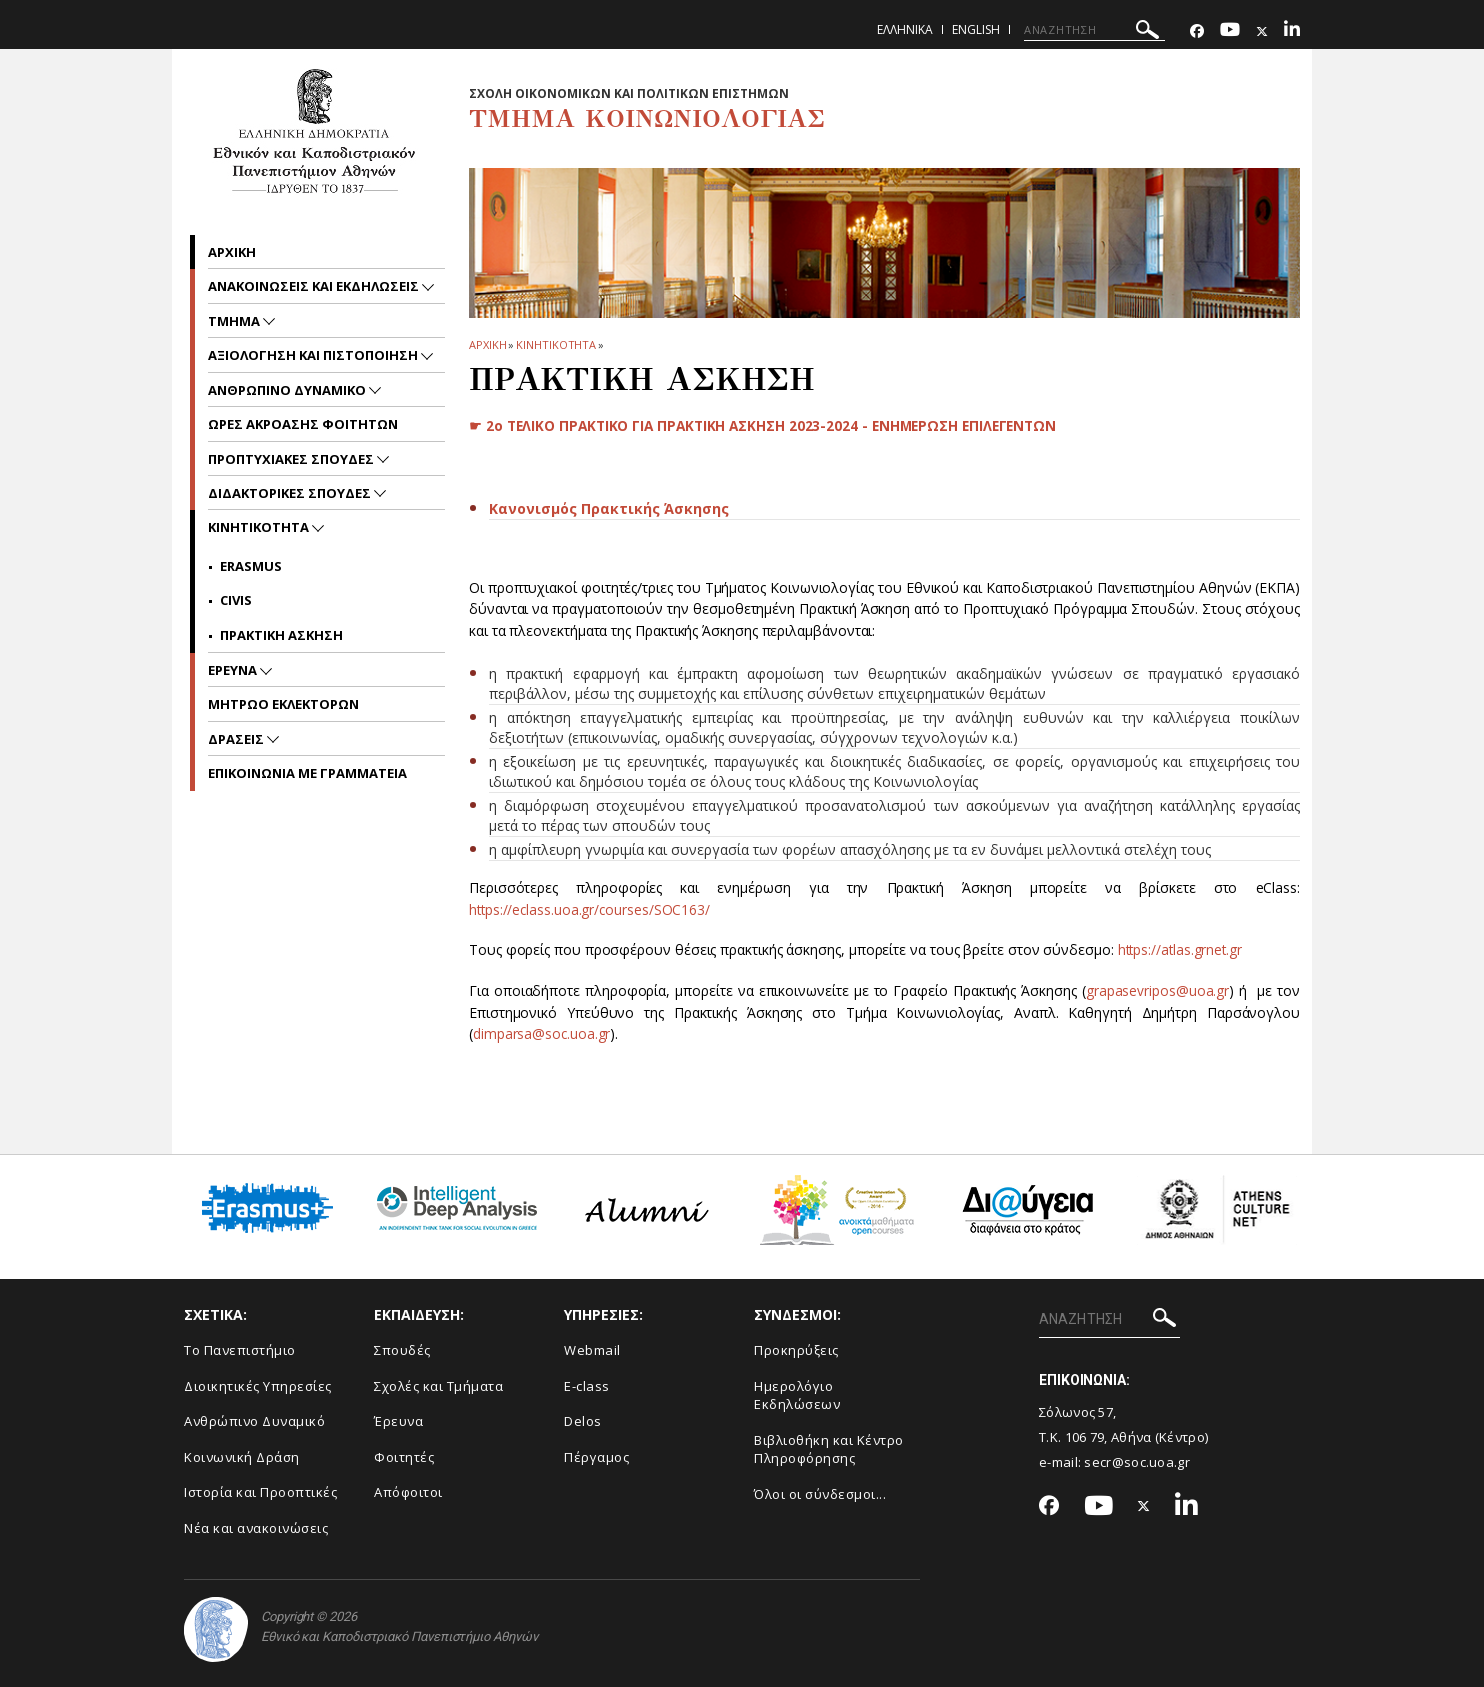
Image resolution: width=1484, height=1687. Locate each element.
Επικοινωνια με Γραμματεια (307, 773)
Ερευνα (234, 670)
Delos (583, 1421)
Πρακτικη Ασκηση (281, 635)
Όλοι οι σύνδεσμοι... (820, 1494)
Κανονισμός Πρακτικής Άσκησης (609, 508)
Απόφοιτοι (408, 1492)
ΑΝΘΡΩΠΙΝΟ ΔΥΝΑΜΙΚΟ (288, 390)
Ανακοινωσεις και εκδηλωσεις (315, 286)
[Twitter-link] (1262, 31)
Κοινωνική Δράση (242, 1457)
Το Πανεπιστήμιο (240, 1350)
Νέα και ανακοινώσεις (256, 1528)
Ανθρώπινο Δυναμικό (254, 1421)
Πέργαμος (596, 1457)
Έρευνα (398, 1421)
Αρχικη (232, 252)
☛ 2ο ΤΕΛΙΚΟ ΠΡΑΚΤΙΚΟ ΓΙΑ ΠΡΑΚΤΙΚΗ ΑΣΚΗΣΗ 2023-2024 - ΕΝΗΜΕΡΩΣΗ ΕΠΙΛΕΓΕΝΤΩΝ (770, 425)
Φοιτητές (404, 1457)
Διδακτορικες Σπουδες (291, 493)
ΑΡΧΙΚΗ (487, 344)
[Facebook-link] (1197, 31)
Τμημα (235, 321)
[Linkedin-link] (1292, 31)
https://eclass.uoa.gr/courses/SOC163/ (591, 909)
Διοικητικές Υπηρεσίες (258, 1386)
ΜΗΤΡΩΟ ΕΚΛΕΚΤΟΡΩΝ (283, 704)
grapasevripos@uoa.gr (1157, 990)
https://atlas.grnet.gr (1182, 949)
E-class (587, 1386)
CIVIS (236, 600)
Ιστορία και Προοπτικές (260, 1492)
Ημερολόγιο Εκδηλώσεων (797, 1395)
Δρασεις (237, 739)
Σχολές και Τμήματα (438, 1386)
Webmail (592, 1350)
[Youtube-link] (1230, 31)
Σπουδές (402, 1350)
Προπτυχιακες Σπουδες (292, 459)
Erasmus (251, 566)
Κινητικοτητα (556, 344)
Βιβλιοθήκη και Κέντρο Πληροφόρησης (829, 1449)
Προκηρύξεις (796, 1350)
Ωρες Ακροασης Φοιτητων (303, 424)
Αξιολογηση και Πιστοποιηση (314, 355)
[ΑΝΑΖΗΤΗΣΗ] (1094, 30)
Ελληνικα (905, 29)
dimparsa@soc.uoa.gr (542, 1033)
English (976, 29)
